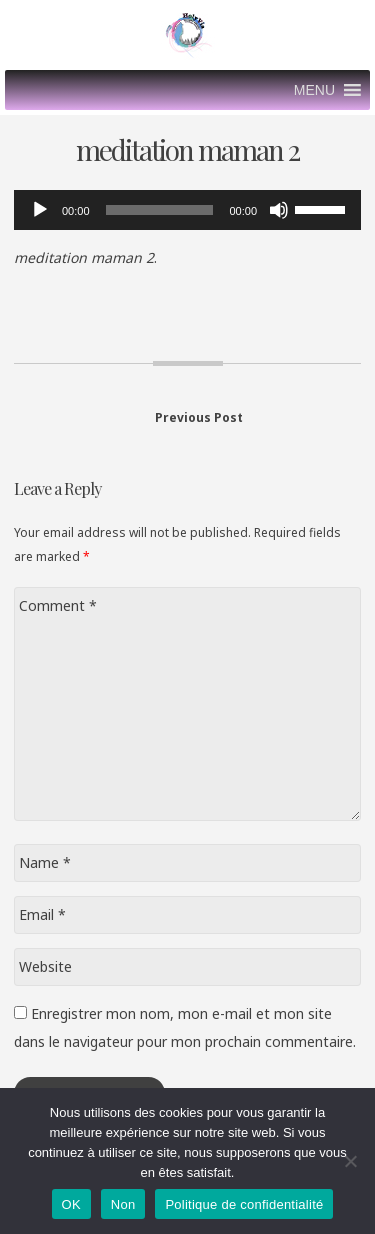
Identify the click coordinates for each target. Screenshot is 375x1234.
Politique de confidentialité (244, 1204)
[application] (187, 210)
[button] (314, 90)
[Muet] (279, 210)
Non (123, 1204)
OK (71, 1204)
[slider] (160, 210)
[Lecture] (40, 210)
